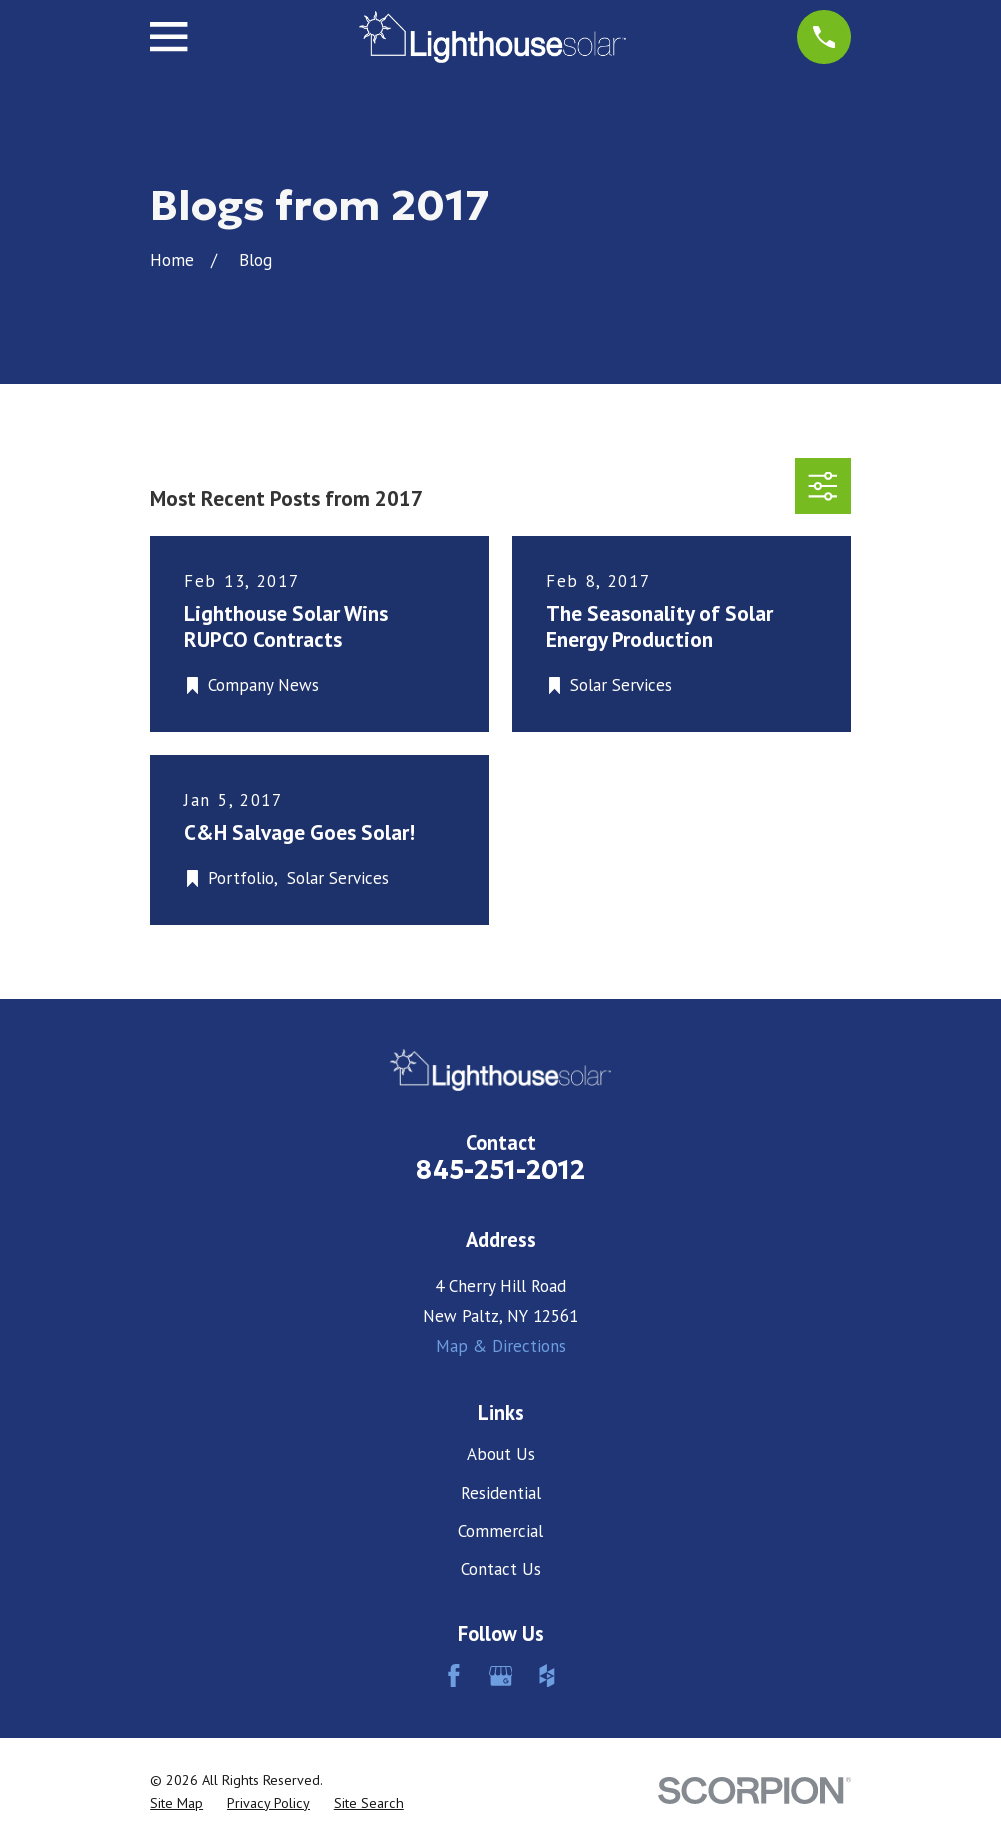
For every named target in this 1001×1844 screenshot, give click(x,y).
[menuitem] (176, 1804)
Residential (501, 1493)
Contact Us (501, 1569)
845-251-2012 (500, 1170)
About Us (501, 1454)
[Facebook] (454, 1676)
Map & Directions (501, 1346)
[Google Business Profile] (501, 1676)
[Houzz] (547, 1676)
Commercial (500, 1531)
